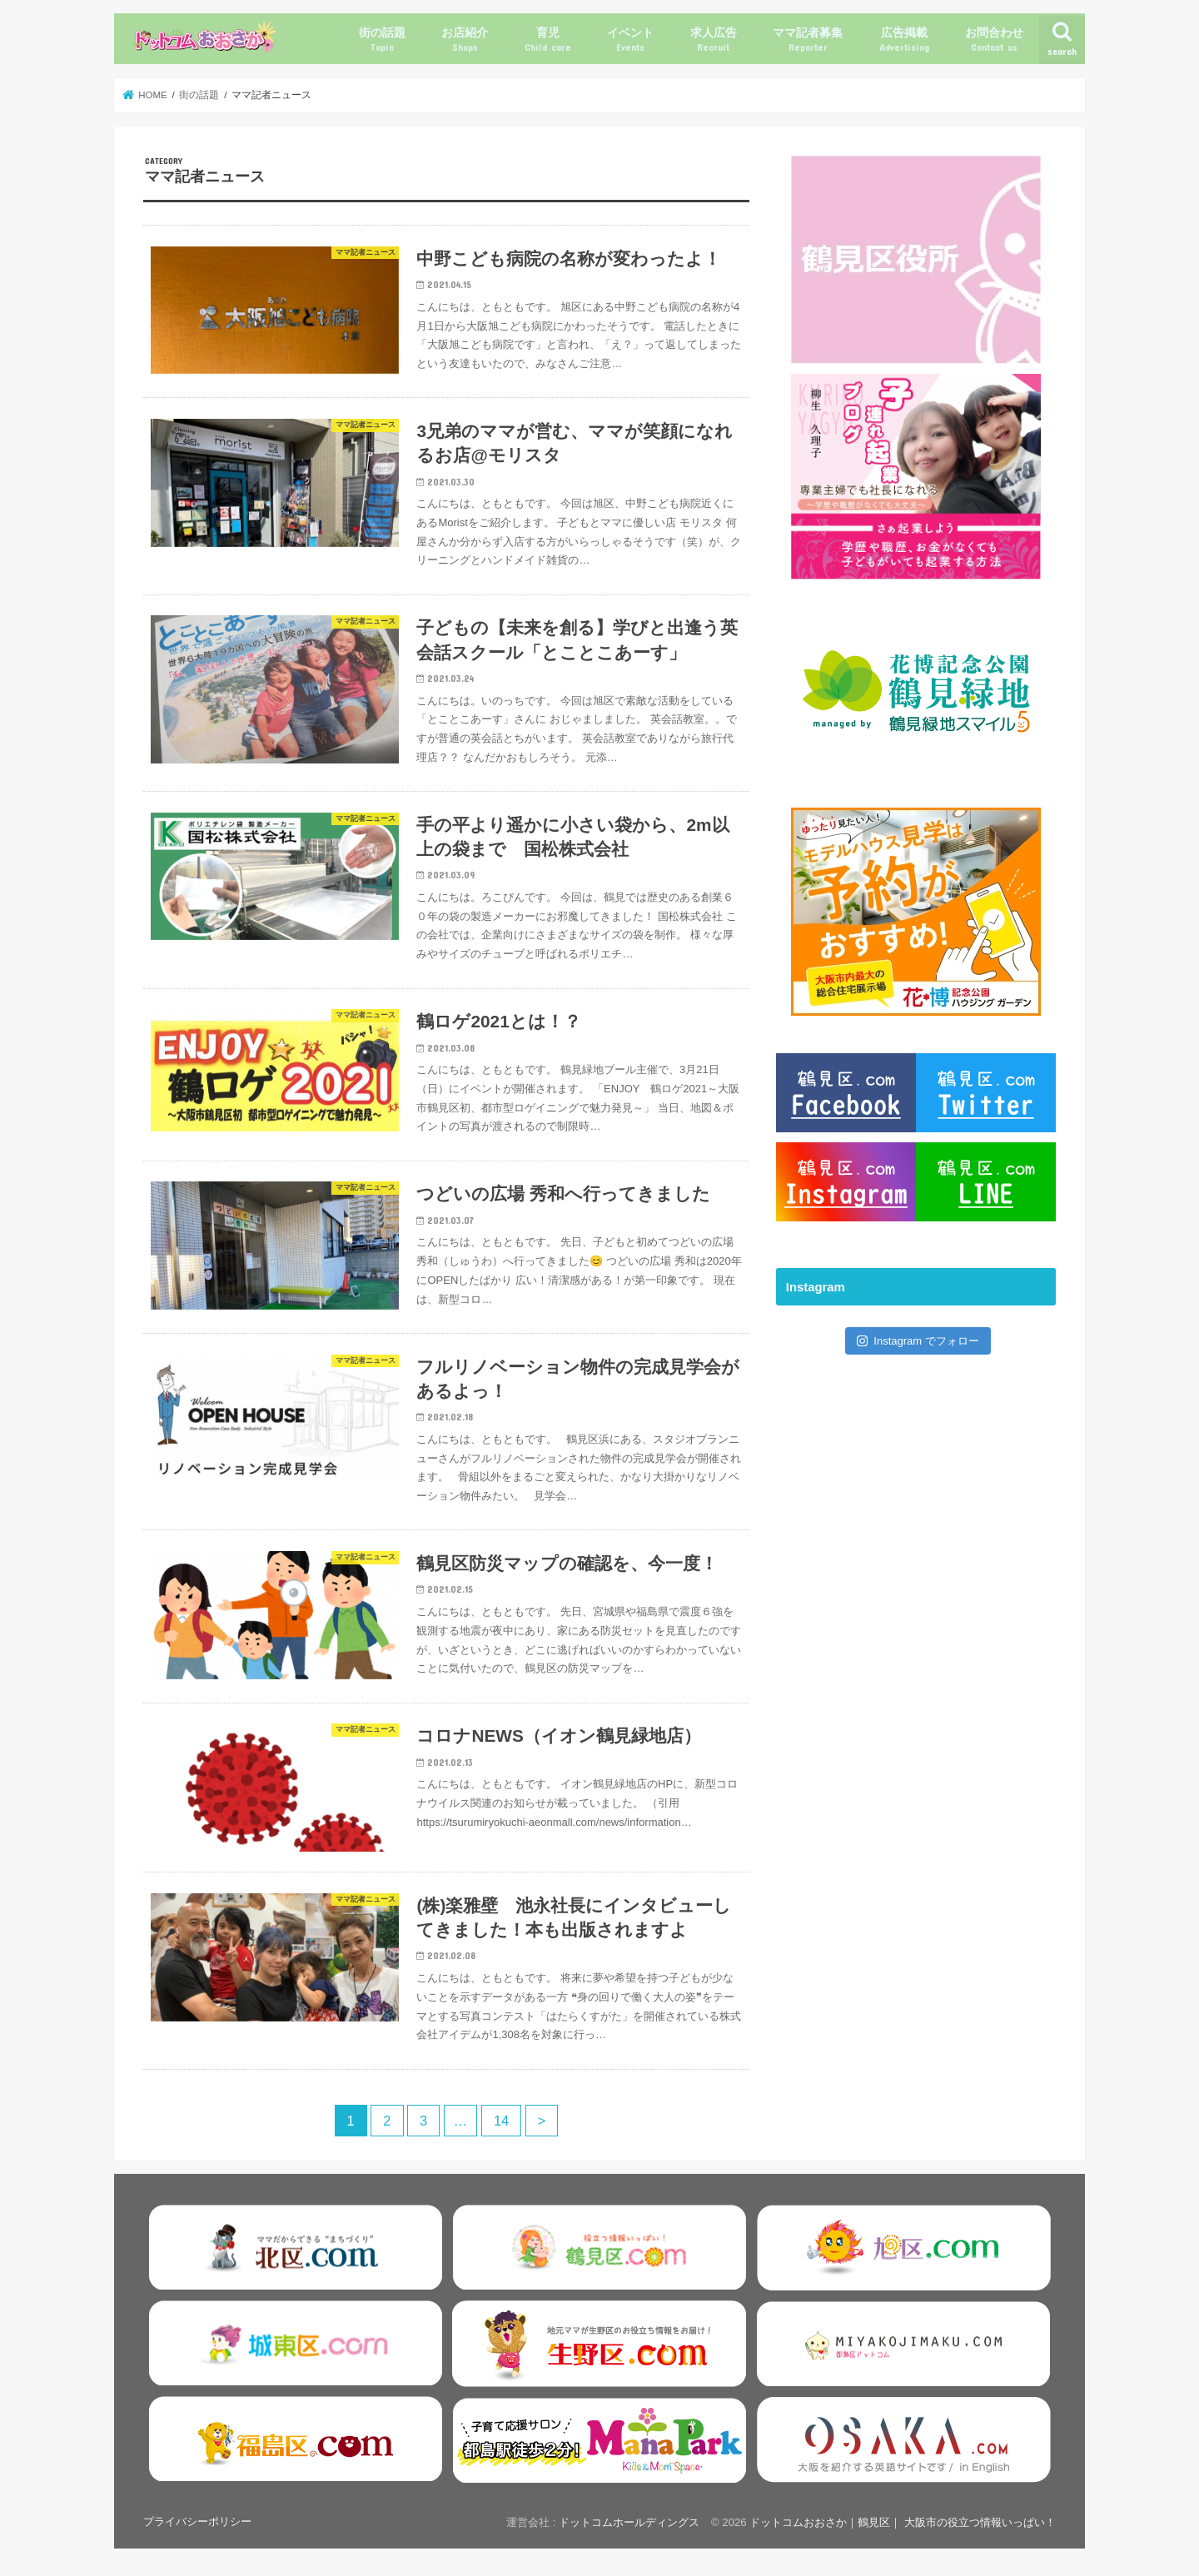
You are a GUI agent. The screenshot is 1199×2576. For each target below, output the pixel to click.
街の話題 (382, 40)
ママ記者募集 (808, 40)
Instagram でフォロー (918, 1341)
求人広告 (713, 40)
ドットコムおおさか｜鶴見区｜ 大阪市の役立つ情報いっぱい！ (902, 2522)
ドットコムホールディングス (629, 2522)
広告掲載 (904, 40)
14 (501, 2120)
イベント (630, 40)
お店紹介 (464, 40)
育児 (548, 40)
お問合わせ (994, 40)
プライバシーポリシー (197, 2521)
